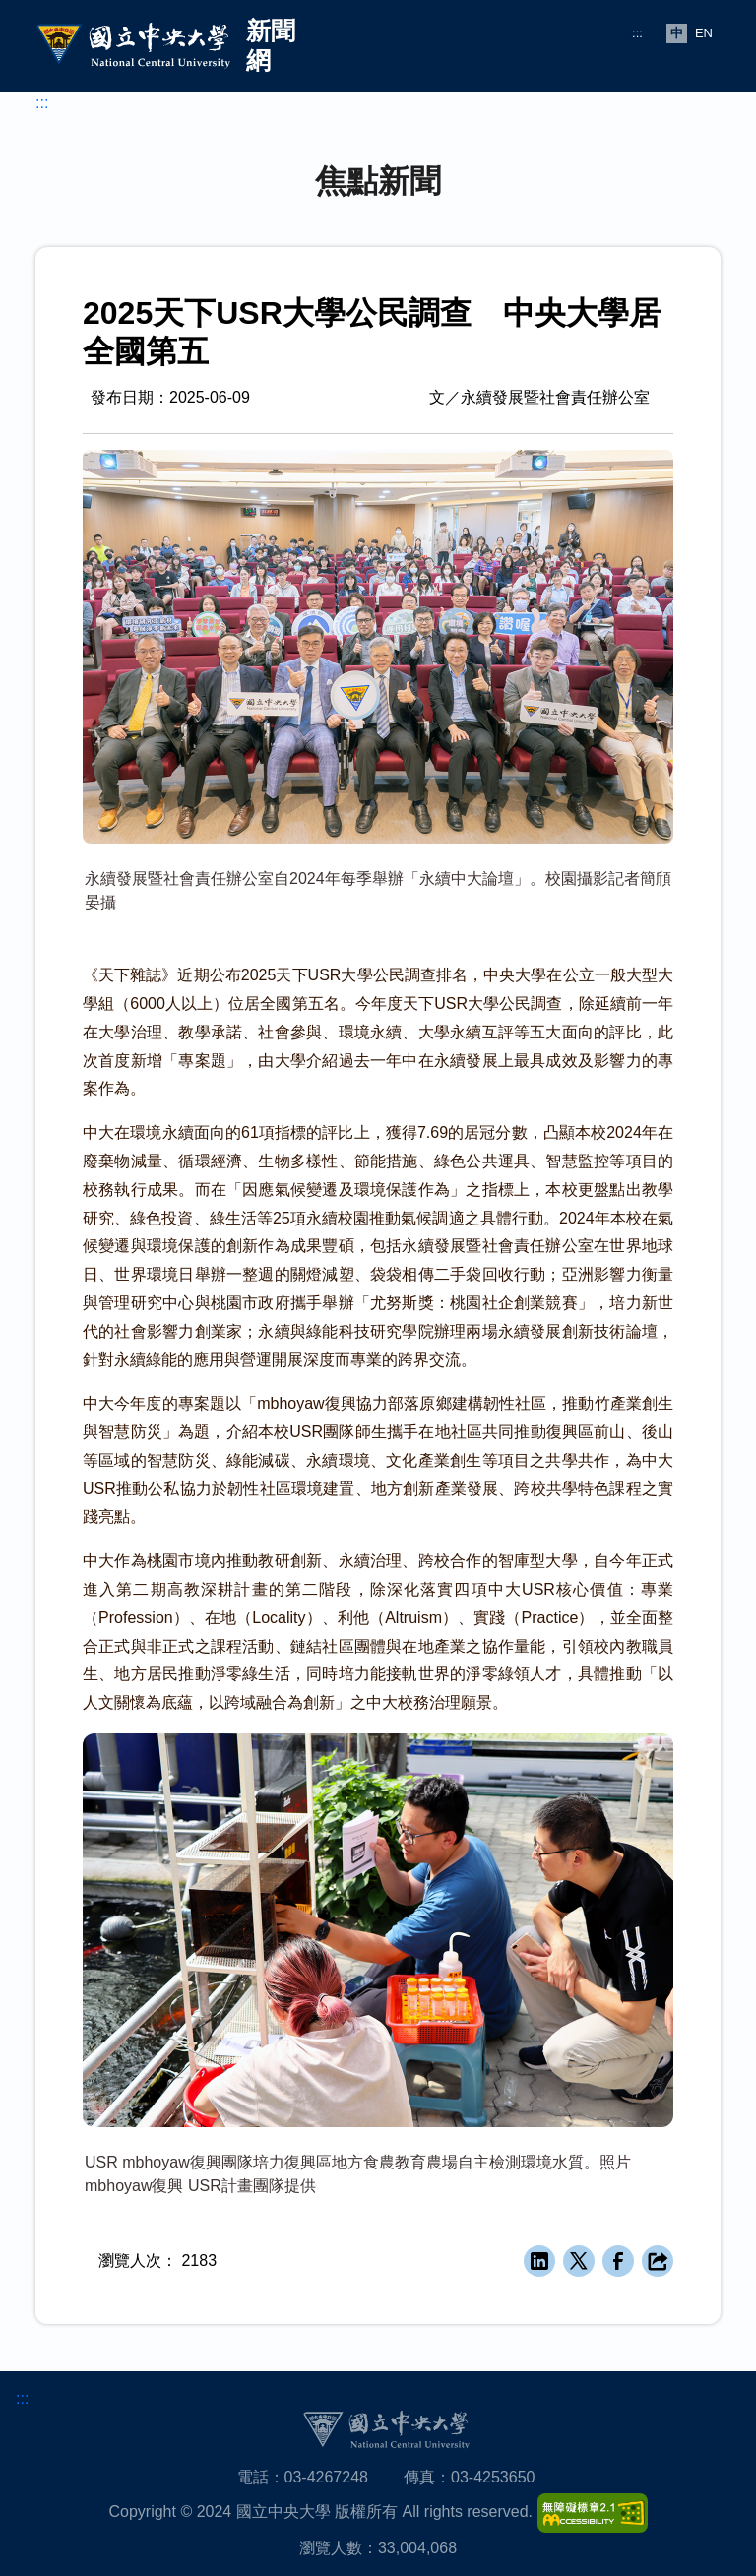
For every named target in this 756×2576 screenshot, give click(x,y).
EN (704, 33)
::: (637, 33)
